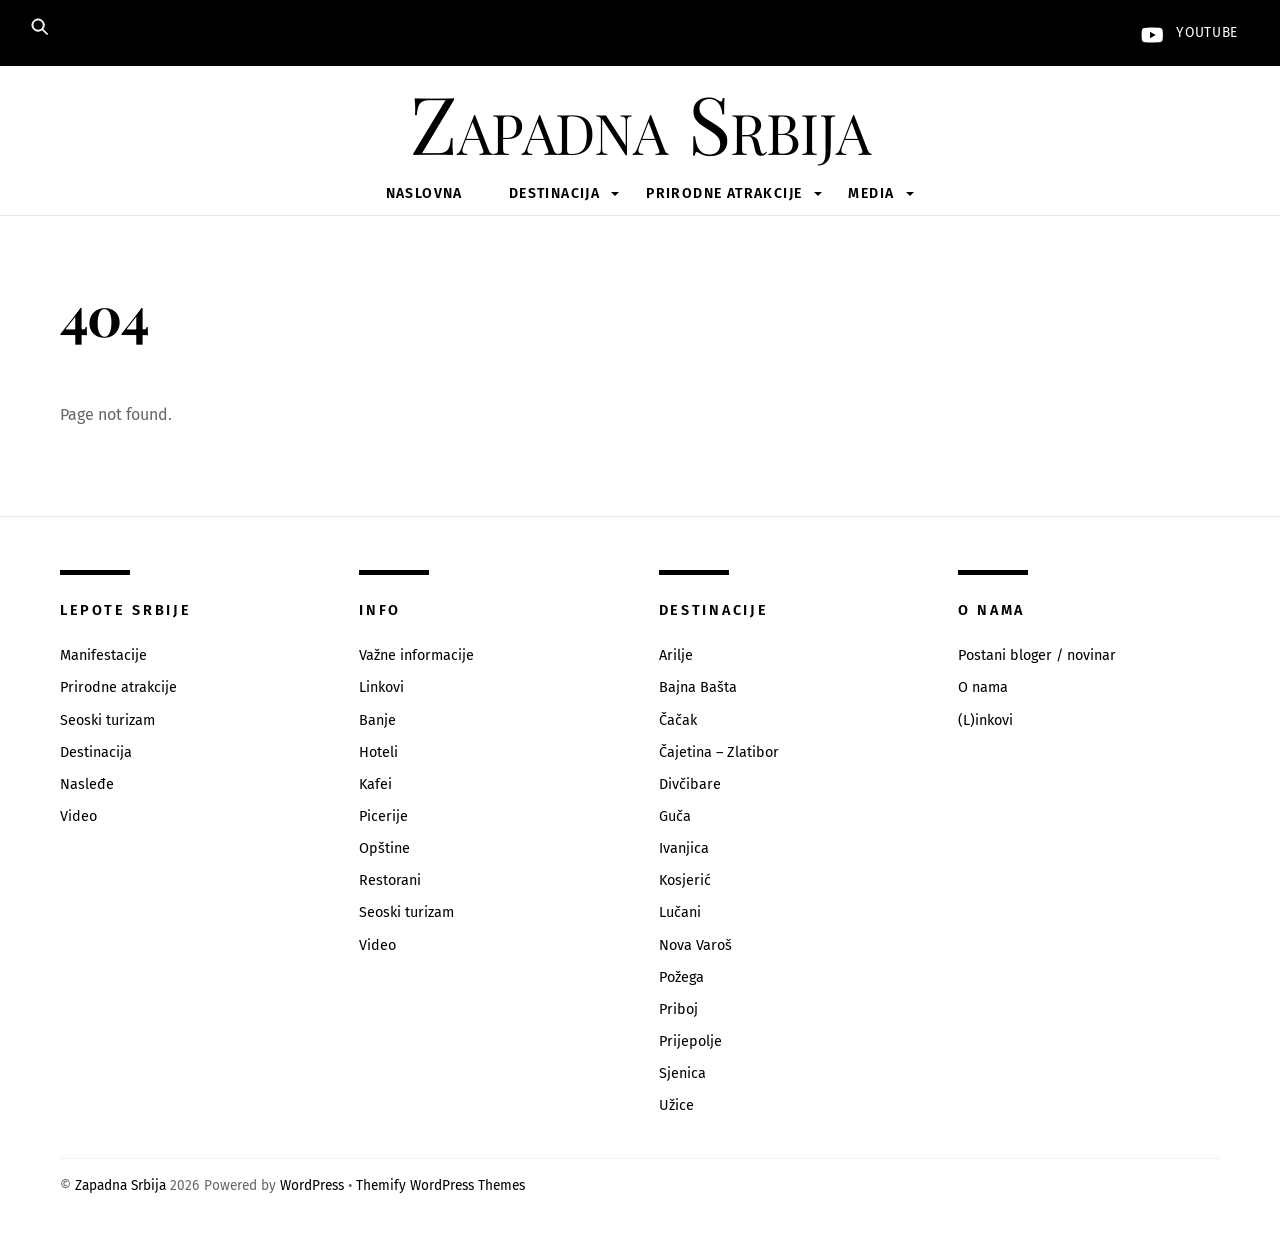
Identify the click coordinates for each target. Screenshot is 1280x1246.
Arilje (676, 655)
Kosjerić (685, 880)
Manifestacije (103, 655)
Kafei (375, 784)
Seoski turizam (107, 720)
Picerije (383, 816)
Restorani (390, 880)
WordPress (312, 1185)
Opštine (384, 848)
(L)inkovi (985, 720)
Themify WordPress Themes (440, 1185)
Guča (675, 816)
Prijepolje (690, 1041)
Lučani (680, 912)
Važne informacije (416, 655)
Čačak (678, 720)
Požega (681, 977)
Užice (676, 1105)
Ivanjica (684, 848)
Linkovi (381, 687)
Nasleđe (87, 784)
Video (78, 816)
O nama (983, 687)
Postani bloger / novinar (1037, 655)
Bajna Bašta (698, 687)
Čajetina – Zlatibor (719, 752)
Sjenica (682, 1073)
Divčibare (690, 784)
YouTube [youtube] (1185, 32)
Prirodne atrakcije (724, 193)
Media (871, 193)
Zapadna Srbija (120, 1185)
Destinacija (554, 193)
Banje (377, 720)
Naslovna (424, 193)
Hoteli (378, 752)
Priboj (678, 1009)
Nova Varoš (695, 945)
